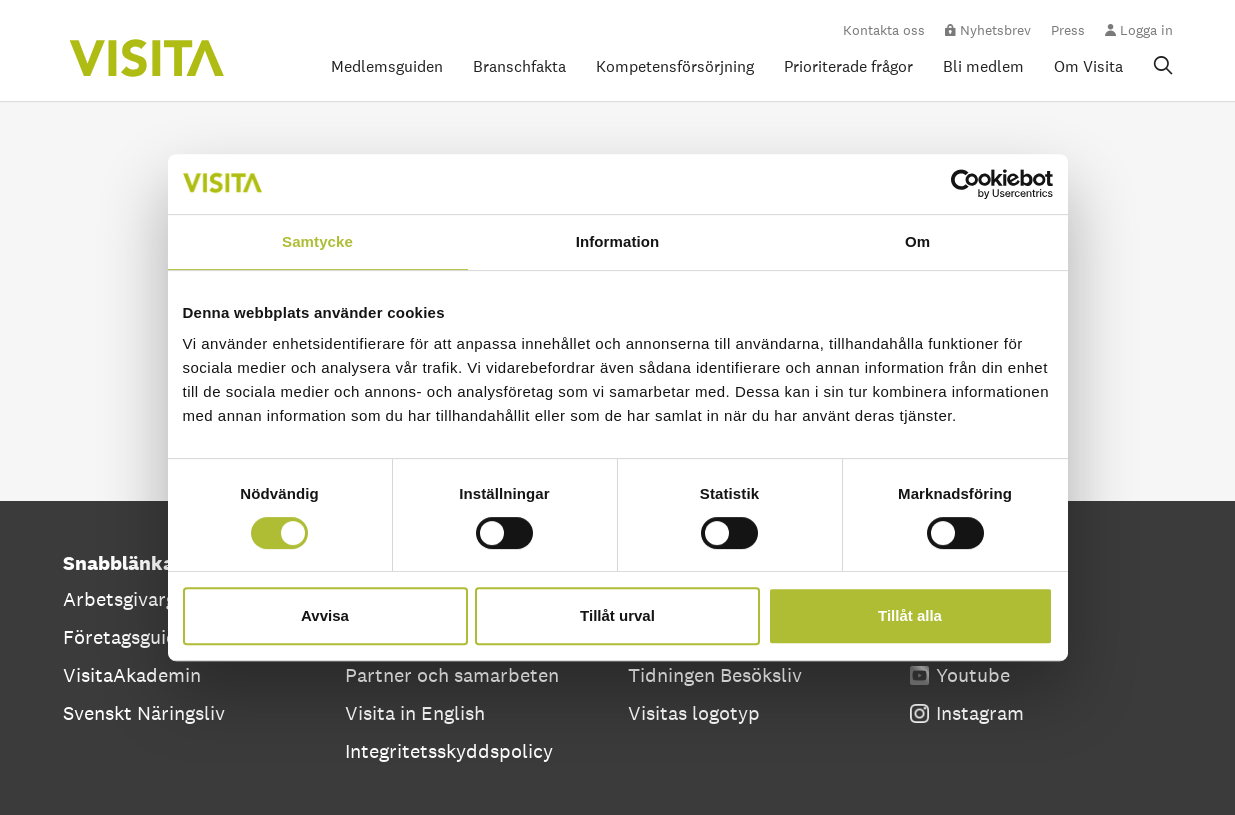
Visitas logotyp (694, 713)
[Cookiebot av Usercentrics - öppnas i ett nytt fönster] (965, 184)
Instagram (967, 713)
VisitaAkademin (132, 675)
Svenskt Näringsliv (144, 713)
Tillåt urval (617, 615)
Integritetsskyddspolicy (449, 751)
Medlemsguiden (387, 67)
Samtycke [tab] (317, 241)
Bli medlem (983, 67)
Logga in (1139, 30)
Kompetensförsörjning (675, 67)
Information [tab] (618, 241)
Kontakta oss (884, 30)
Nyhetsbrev (988, 30)
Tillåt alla (910, 615)
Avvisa (325, 615)
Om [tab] (917, 241)
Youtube (960, 675)
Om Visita (1088, 67)
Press (1068, 30)
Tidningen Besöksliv (715, 675)
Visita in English (415, 713)
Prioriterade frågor (848, 67)
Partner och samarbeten (452, 675)
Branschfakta (519, 67)
